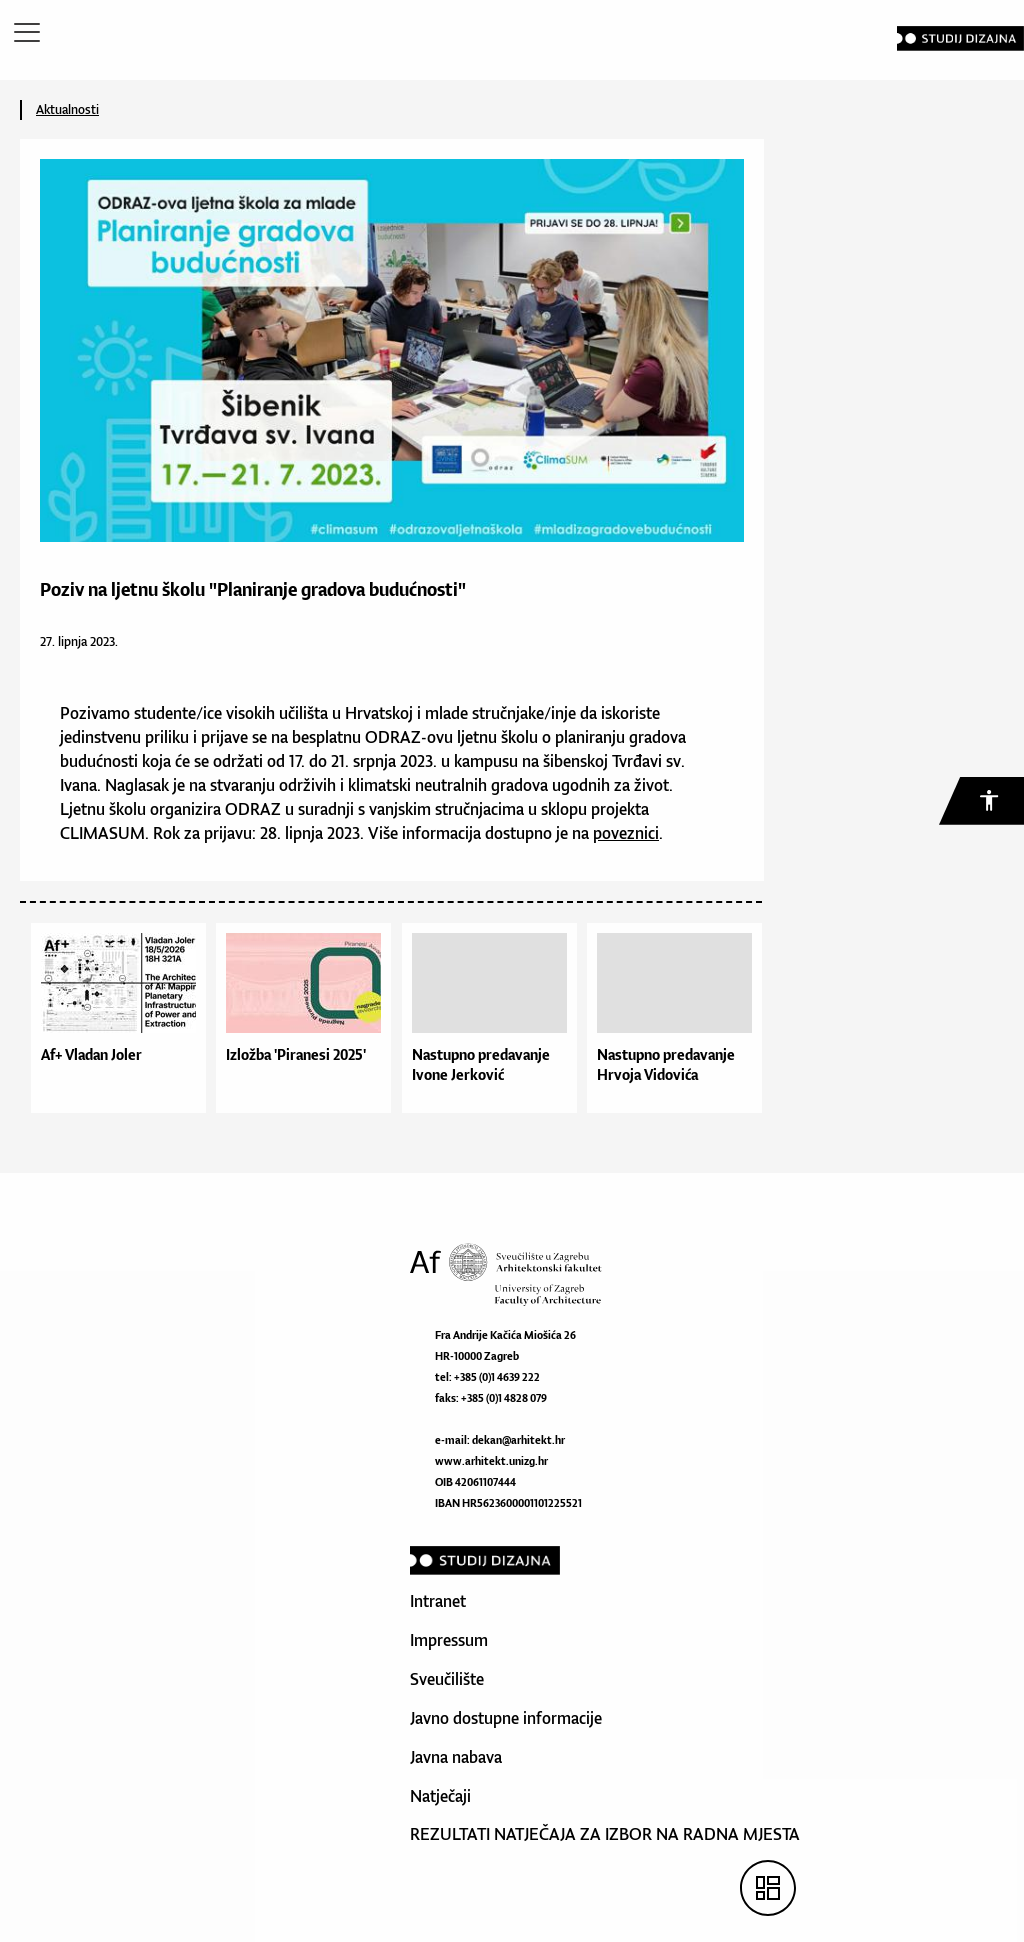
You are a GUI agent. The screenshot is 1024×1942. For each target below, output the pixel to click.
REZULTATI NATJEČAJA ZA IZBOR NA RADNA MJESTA (605, 1834)
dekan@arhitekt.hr (518, 1440)
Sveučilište (447, 1679)
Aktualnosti (67, 109)
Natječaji (440, 1796)
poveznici (626, 833)
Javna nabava (456, 1757)
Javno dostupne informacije (506, 1718)
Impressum (449, 1640)
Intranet (438, 1601)
